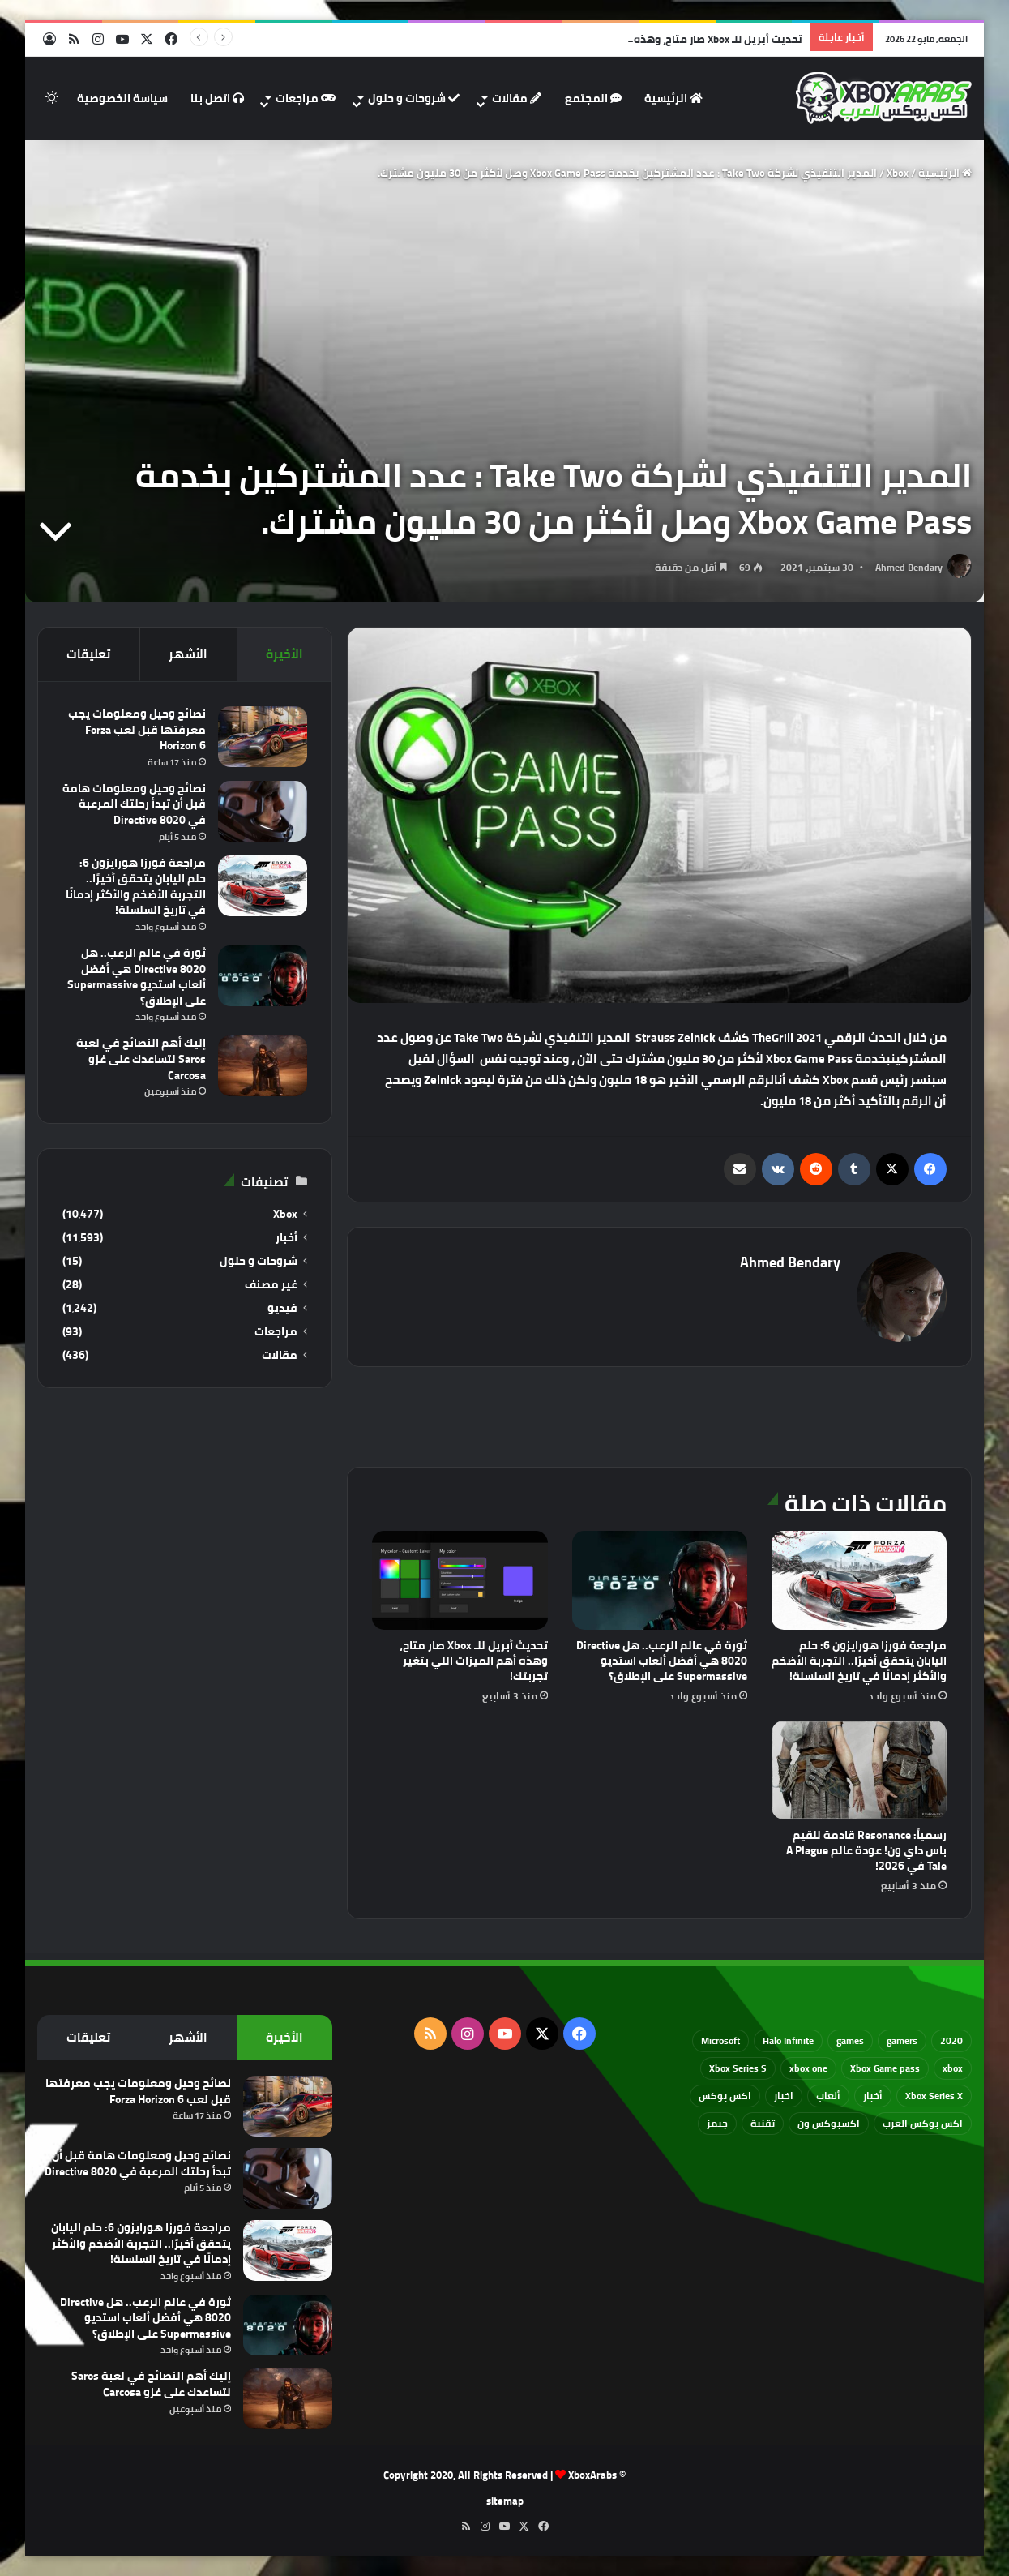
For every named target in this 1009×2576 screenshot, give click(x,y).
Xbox (898, 172)
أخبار (286, 1237)
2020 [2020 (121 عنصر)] (951, 2040)
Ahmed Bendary (909, 567)
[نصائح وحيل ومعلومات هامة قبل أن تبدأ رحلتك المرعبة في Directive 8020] (262, 811)
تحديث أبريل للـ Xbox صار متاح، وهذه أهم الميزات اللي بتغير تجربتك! (474, 1661)
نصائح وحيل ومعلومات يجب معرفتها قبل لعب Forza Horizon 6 (137, 729)
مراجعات (306, 98)
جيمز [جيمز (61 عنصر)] (717, 2123)
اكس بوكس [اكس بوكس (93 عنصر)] (725, 2095)
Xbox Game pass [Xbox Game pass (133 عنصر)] (885, 2068)
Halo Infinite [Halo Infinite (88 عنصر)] (788, 2040)
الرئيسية (673, 98)
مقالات (516, 98)
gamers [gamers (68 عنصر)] (902, 2040)
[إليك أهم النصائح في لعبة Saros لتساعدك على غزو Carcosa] (262, 1065)
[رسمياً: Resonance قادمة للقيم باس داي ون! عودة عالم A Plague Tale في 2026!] (859, 1770)
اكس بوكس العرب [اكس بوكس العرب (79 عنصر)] (923, 2123)
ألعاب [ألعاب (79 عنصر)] (828, 2095)
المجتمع (593, 98)
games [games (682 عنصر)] (850, 2040)
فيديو (282, 1308)
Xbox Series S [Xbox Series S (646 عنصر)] (738, 2068)
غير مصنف (271, 1284)
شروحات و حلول (414, 98)
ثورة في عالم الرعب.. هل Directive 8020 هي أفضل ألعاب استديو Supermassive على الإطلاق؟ (661, 1661)
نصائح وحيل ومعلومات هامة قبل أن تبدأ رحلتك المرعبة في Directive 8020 (134, 804)
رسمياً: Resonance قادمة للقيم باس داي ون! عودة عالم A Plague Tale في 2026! (866, 1850)
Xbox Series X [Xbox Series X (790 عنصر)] (934, 2095)
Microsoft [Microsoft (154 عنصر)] (720, 2040)
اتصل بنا (217, 98)
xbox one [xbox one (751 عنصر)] (808, 2068)
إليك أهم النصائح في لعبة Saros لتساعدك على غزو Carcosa (141, 1058)
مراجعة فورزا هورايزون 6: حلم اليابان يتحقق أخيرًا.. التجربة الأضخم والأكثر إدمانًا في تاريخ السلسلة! (859, 1661)
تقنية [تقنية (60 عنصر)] (762, 2123)
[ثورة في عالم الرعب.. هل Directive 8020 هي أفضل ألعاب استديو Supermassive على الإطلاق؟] (659, 1580)
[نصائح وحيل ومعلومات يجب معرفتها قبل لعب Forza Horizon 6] (262, 736)
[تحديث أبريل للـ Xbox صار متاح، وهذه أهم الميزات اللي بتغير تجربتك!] (459, 1580)
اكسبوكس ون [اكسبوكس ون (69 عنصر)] (828, 2123)
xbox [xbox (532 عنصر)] (953, 2068)
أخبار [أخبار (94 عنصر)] (873, 2095)
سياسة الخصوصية (122, 98)
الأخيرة (284, 654)
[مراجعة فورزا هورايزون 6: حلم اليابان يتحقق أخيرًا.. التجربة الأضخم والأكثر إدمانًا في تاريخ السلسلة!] (859, 1580)
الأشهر (188, 654)
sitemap (505, 2500)
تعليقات (88, 654)
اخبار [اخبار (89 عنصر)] (783, 2095)
